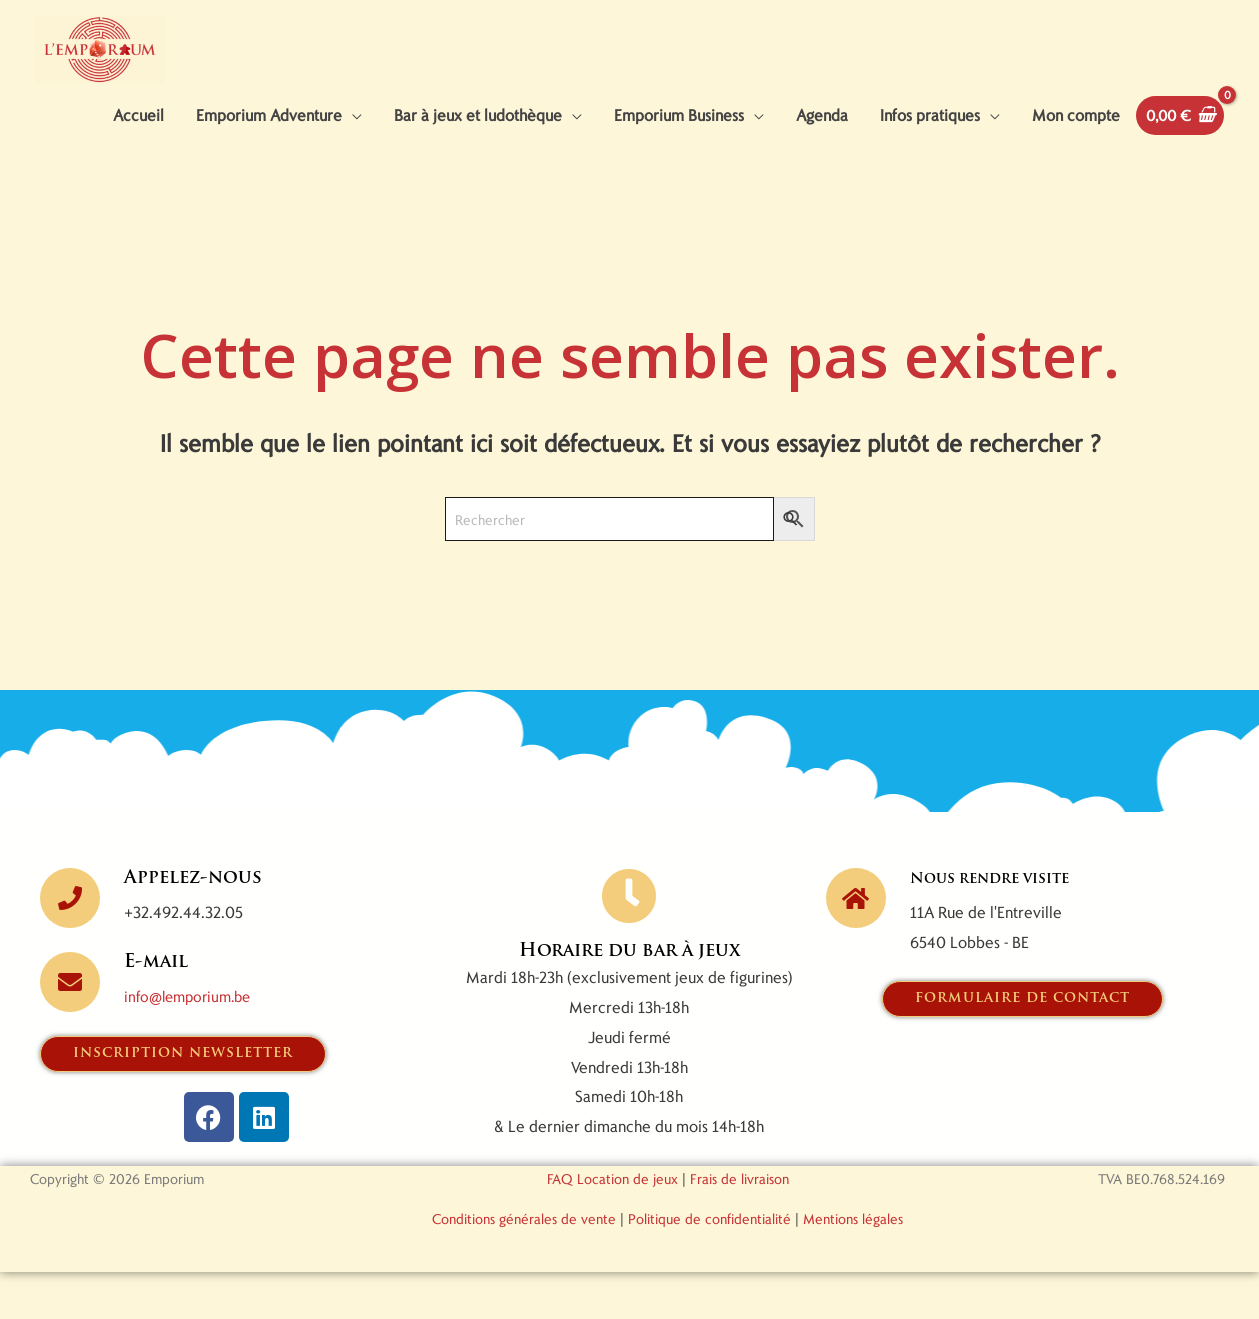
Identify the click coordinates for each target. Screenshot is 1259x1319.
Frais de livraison (739, 1225)
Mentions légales (853, 1265)
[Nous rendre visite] (856, 943)
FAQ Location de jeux (612, 1225)
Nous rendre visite (1008, 923)
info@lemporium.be (192, 1041)
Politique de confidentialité (709, 1265)
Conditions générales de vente (524, 1265)
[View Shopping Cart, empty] (1175, 160)
